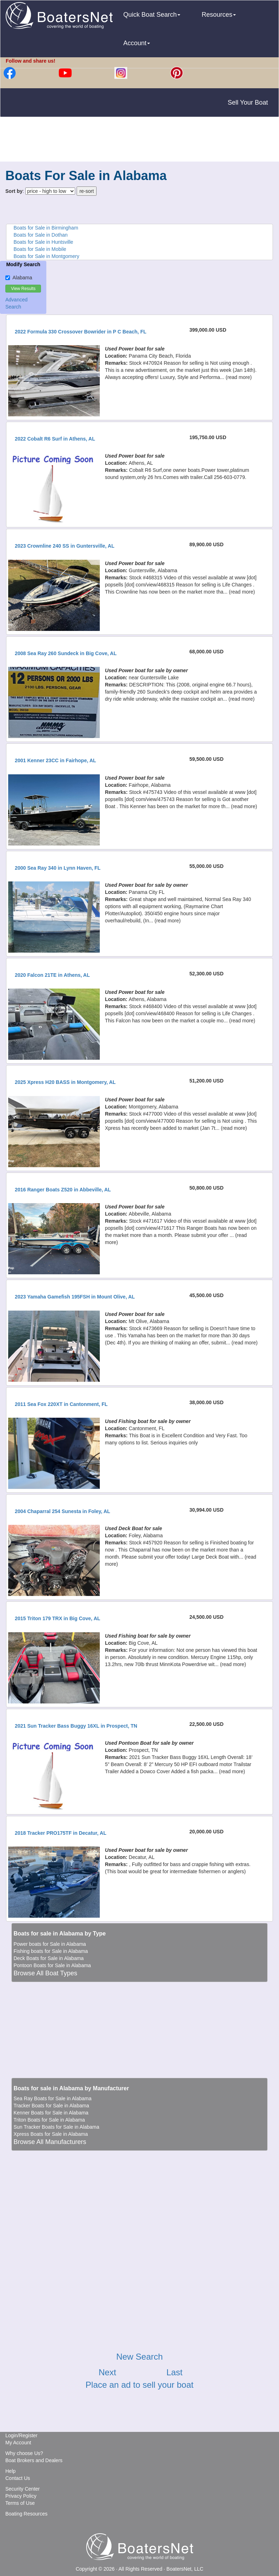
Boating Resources (26, 2514)
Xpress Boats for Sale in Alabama (51, 2134)
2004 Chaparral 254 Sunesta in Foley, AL (62, 1511)
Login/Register (21, 2435)
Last (174, 2372)
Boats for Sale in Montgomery (46, 256)
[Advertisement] (139, 140)
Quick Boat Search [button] (151, 14)
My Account (18, 2442)
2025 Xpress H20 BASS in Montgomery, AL (65, 1082)
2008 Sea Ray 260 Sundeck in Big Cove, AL (66, 653)
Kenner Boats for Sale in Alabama (51, 2113)
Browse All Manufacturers (50, 2141)
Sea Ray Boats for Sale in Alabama (53, 2098)
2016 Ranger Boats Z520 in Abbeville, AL (63, 1189)
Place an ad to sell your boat (139, 2385)
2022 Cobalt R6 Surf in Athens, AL (55, 439)
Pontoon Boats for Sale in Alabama (52, 1965)
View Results (23, 288)
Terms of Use (20, 2503)
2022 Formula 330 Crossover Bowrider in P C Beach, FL (80, 331)
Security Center (22, 2489)
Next (107, 2372)
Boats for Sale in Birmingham (46, 228)
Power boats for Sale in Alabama (50, 1944)
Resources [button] (219, 14)
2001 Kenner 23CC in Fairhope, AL (55, 760)
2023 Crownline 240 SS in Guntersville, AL (64, 546)
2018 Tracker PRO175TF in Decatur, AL (60, 1833)
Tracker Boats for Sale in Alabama (51, 2105)
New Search (139, 2356)
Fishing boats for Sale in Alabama (51, 1951)
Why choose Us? (24, 2453)
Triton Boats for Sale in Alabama (49, 2120)
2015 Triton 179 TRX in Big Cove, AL (57, 1618)
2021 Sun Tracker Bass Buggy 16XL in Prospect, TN (76, 1726)
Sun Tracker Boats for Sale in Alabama (56, 2127)
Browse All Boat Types (45, 1973)
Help (10, 2471)
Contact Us (17, 2478)
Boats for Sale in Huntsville (43, 242)
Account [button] (136, 43)
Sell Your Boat (248, 102)
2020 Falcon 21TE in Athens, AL (52, 975)
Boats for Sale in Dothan (41, 235)
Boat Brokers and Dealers (33, 2460)
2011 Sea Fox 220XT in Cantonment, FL (61, 1404)
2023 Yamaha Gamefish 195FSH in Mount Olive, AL (75, 1297)
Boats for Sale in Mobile (40, 249)
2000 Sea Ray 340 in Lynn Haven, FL (57, 868)
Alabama (18, 277)
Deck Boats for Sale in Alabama (49, 1958)
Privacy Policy (20, 2496)
